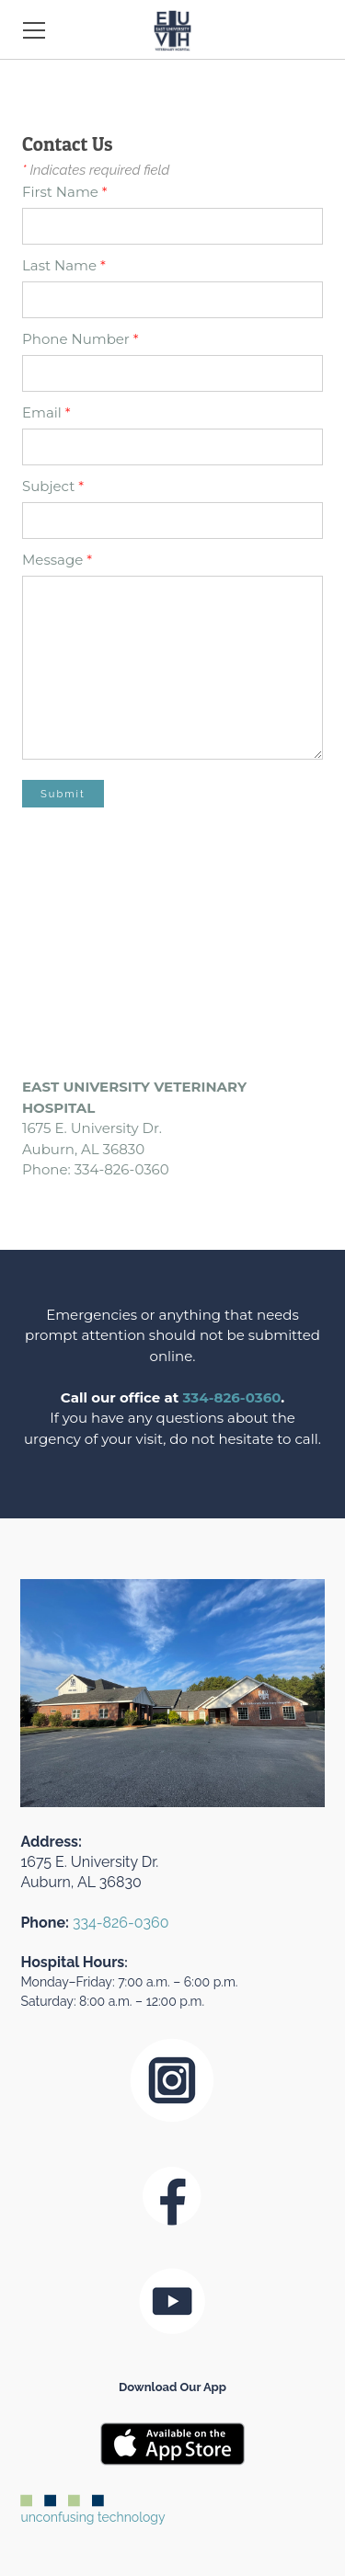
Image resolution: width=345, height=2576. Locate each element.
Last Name (64, 265)
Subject (53, 486)
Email (46, 412)
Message (57, 559)
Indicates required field (95, 170)
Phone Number (80, 339)
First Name (65, 191)
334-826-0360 (232, 1397)
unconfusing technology (92, 2509)
